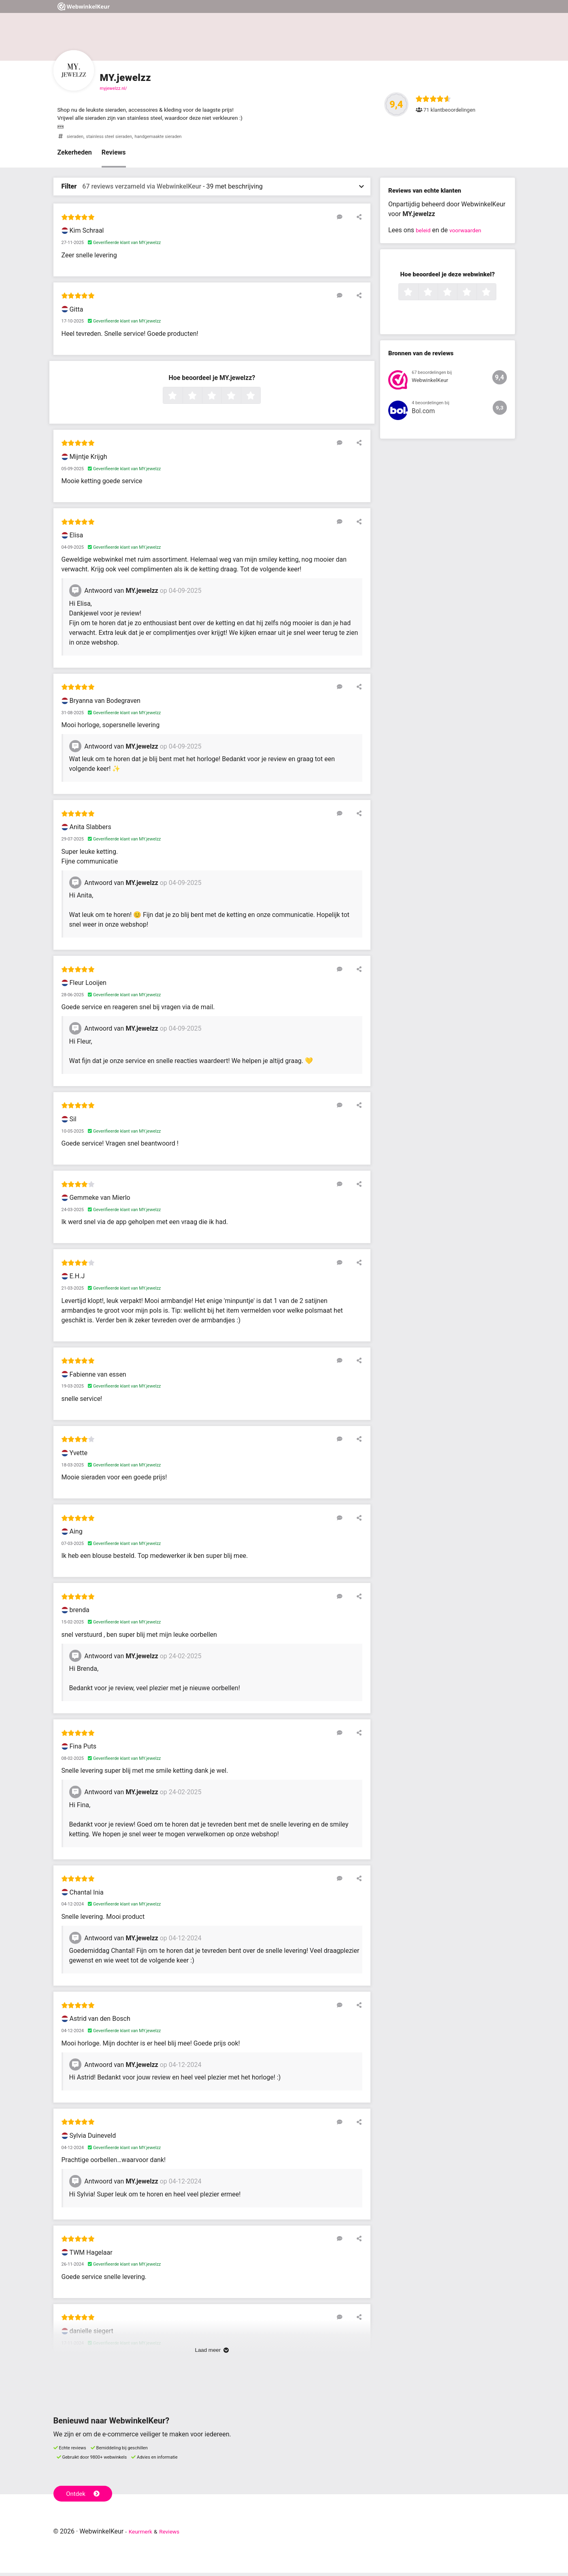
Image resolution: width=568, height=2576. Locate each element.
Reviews (114, 155)
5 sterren (259, 399)
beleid (424, 233)
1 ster (182, 399)
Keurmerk (143, 2534)
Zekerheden (74, 155)
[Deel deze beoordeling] (357, 220)
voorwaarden (470, 233)
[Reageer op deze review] (345, 220)
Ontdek (85, 2495)
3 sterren (220, 399)
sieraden (77, 139)
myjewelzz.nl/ (113, 88)
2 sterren (201, 399)
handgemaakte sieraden (173, 139)
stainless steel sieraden (116, 139)
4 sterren (240, 399)
